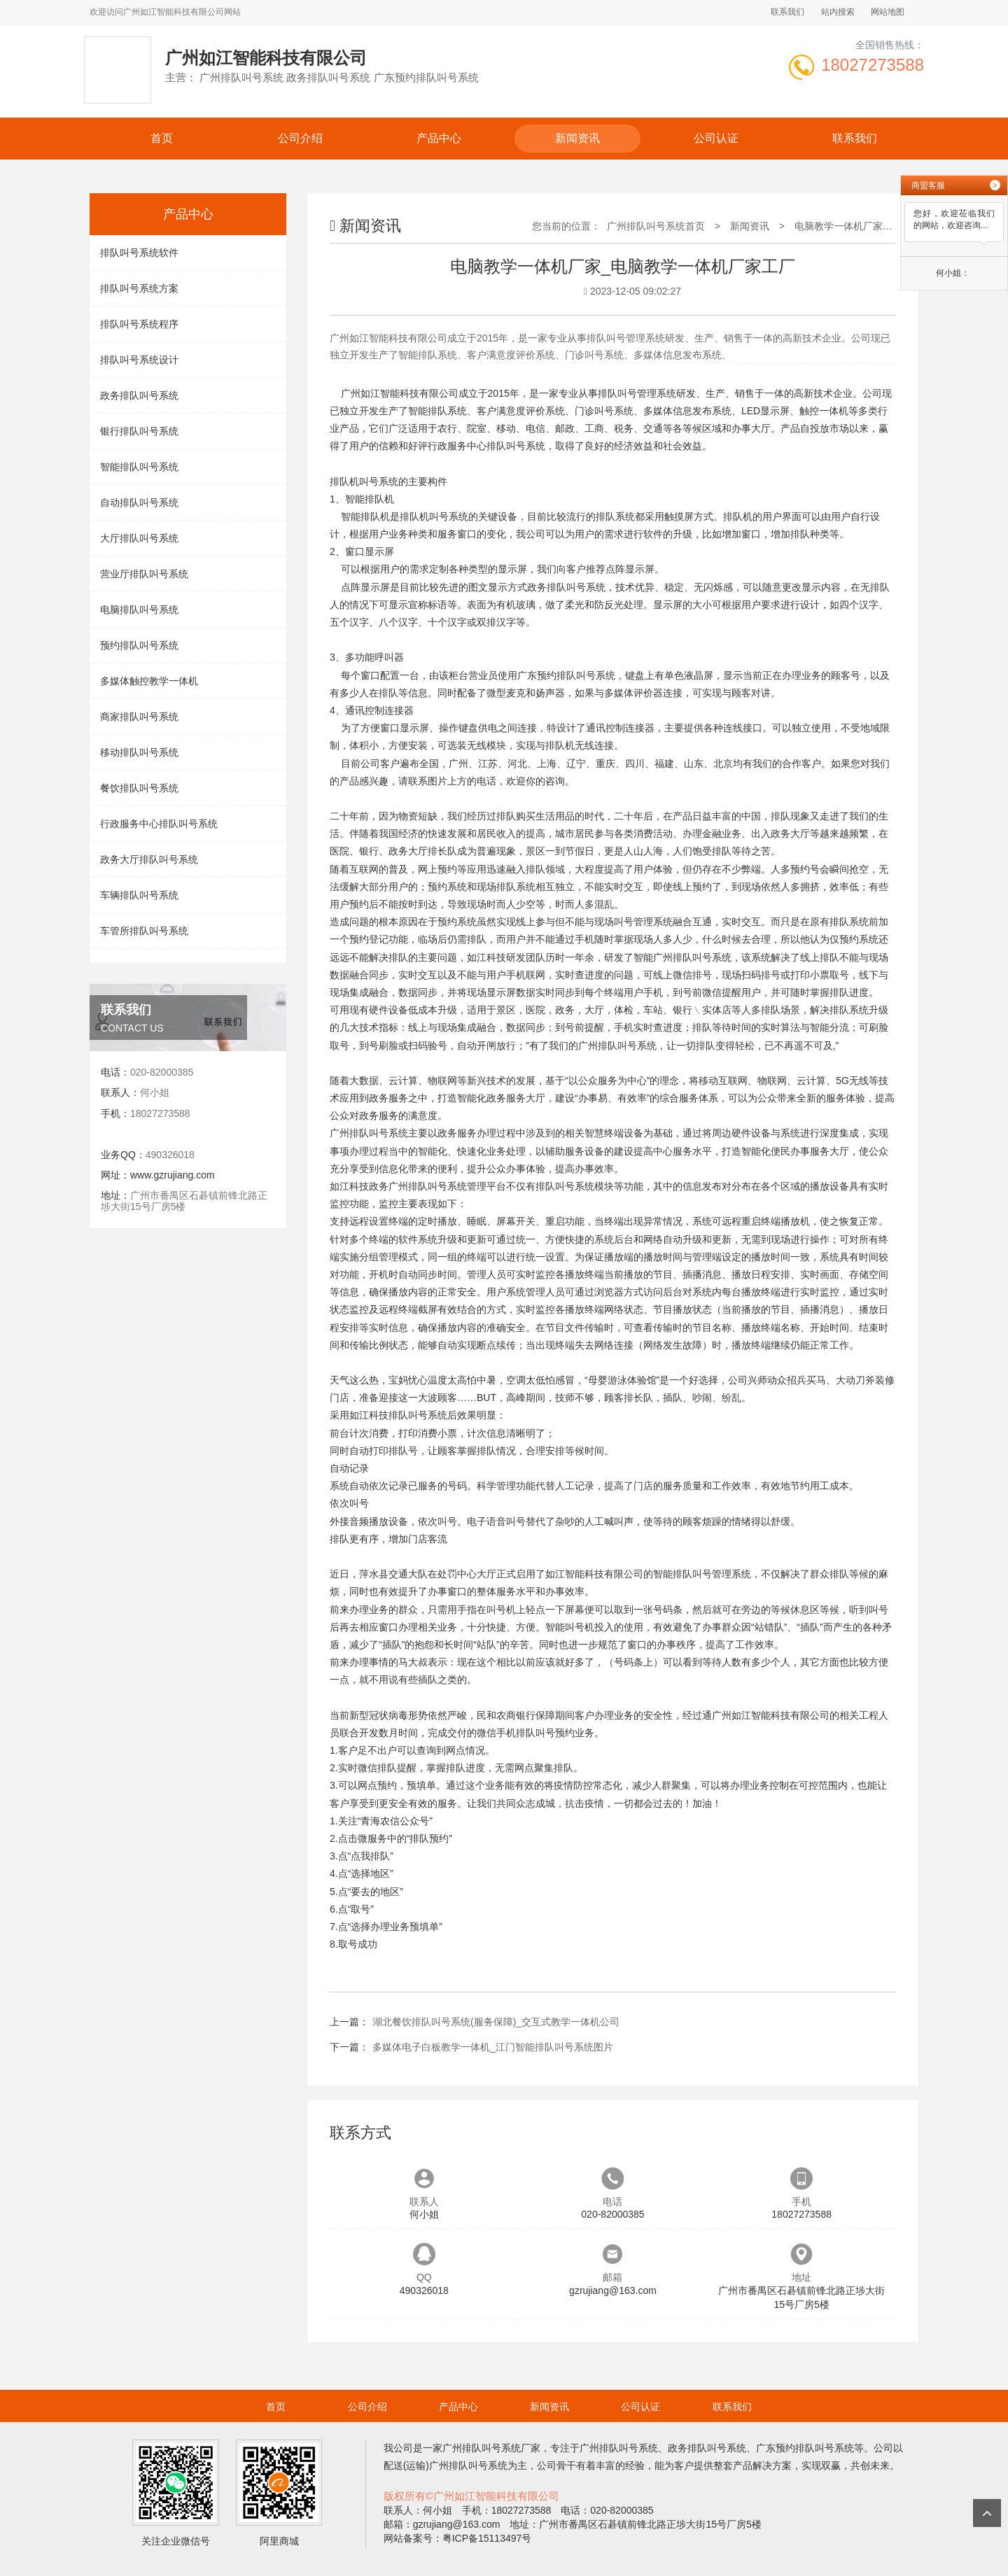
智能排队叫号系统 (139, 466)
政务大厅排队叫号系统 (149, 859)
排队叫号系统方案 (139, 288)
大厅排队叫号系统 (139, 538)
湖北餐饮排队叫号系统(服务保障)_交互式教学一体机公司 (496, 2021)
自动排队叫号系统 (139, 502)
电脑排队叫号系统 (139, 609)
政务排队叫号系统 (139, 395)
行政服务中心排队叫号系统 (159, 823)
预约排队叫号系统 (139, 645)
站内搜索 (838, 12)
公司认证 (716, 138)
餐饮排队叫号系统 (139, 788)
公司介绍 (300, 138)
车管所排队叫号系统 (144, 930)
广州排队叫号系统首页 (656, 226)
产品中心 (438, 138)
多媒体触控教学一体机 (149, 681)
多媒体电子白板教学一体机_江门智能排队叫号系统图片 (492, 2047)
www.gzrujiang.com (172, 1175)
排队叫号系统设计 (139, 359)
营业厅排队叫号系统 (144, 573)
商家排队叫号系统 (139, 716)
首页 (161, 138)
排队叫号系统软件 (139, 252)
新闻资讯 (577, 138)
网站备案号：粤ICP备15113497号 (458, 2538)
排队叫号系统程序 (139, 324)
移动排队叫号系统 (139, 752)
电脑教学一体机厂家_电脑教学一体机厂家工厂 (895, 226)
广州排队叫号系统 (692, 957)
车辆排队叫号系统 (139, 895)
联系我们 (787, 12)
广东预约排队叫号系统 (566, 675)
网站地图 (887, 12)
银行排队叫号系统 (139, 431)
